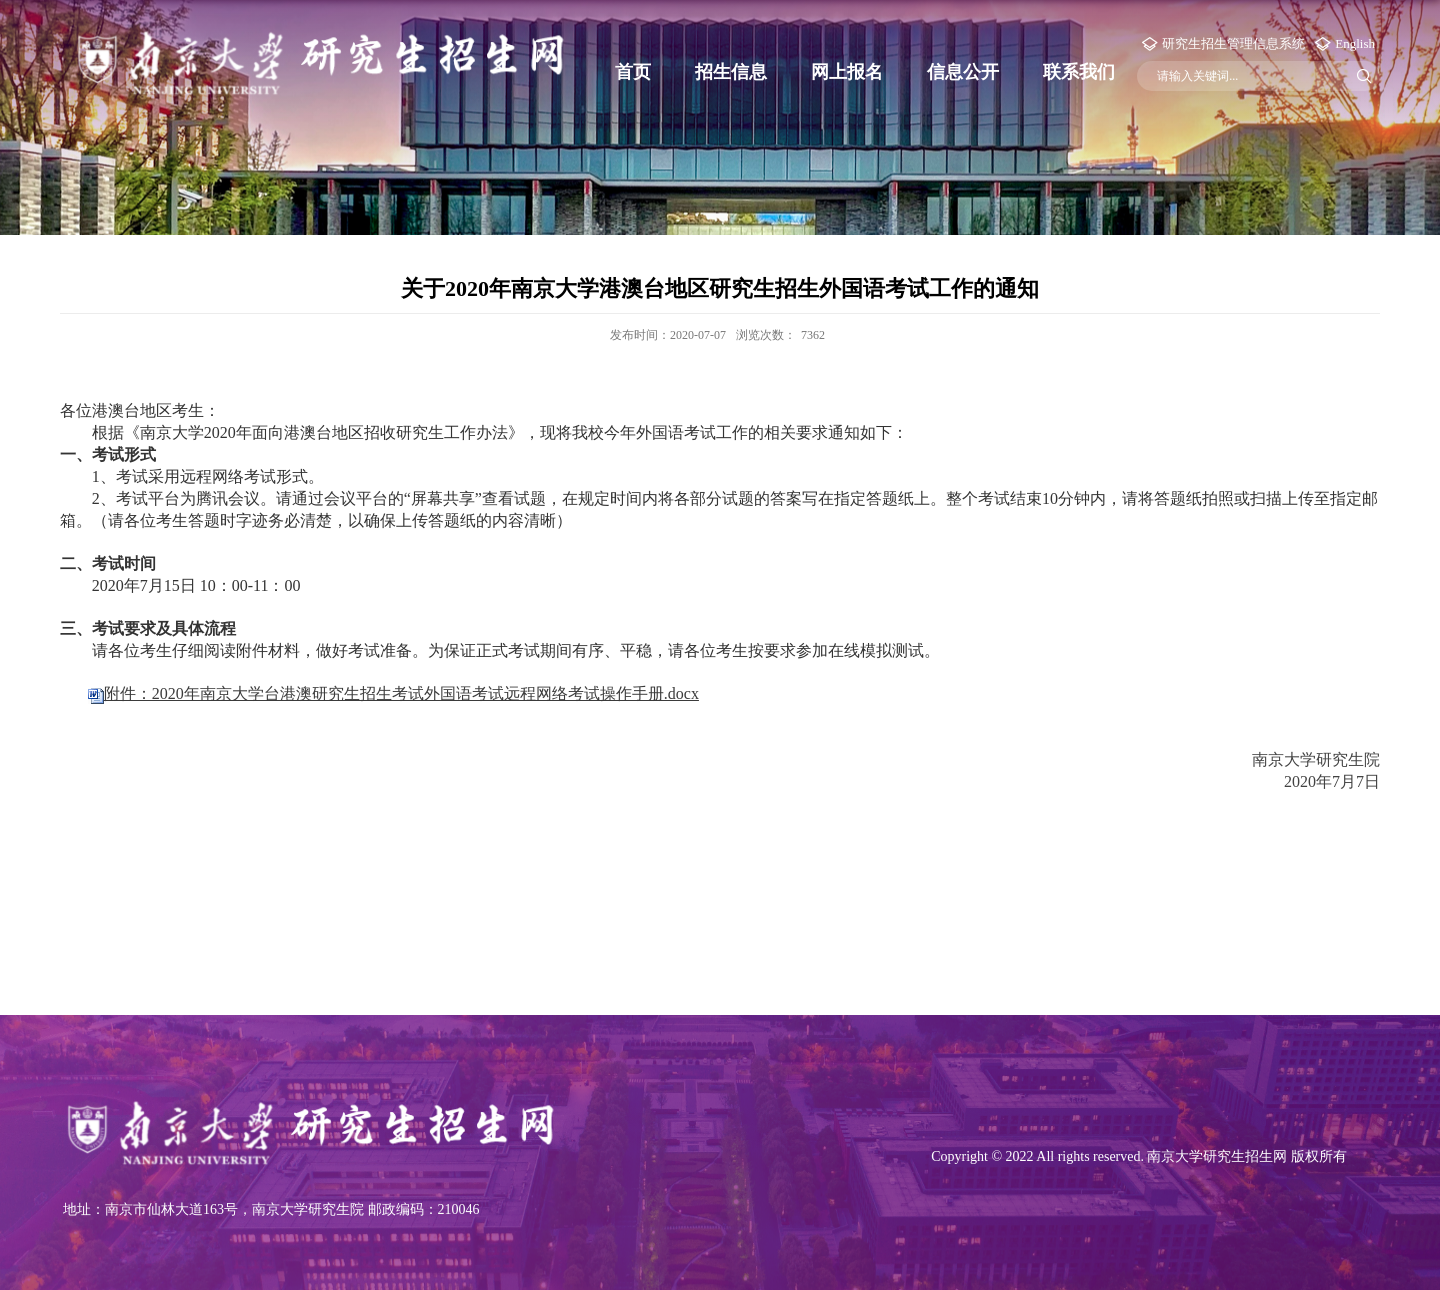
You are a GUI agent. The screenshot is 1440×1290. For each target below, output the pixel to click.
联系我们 (1079, 72)
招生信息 (731, 72)
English (1355, 43)
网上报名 (847, 72)
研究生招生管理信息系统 (1233, 43)
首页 (633, 72)
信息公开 (963, 72)
